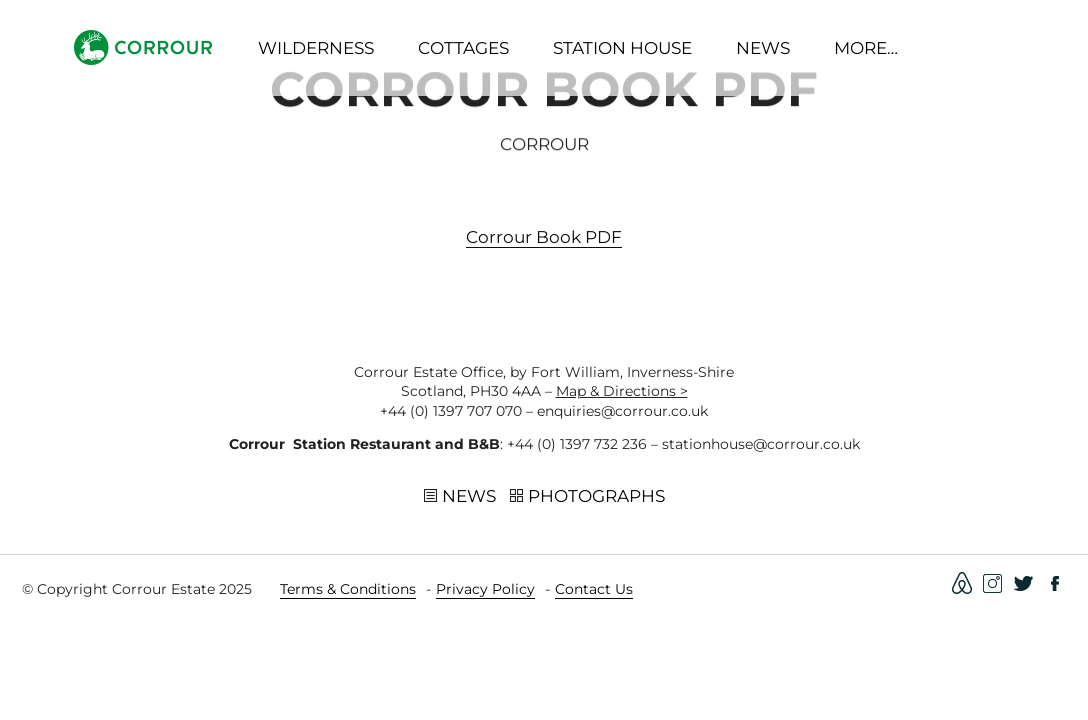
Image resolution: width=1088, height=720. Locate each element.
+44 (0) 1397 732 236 (577, 444)
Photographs (587, 497)
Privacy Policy (485, 589)
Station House (622, 48)
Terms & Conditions (348, 589)
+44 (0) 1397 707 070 (451, 411)
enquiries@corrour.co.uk (622, 411)
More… (866, 48)
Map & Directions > (622, 391)
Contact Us (594, 589)
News (763, 48)
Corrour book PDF (544, 241)
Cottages (463, 48)
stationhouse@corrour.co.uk (761, 444)
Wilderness (316, 48)
